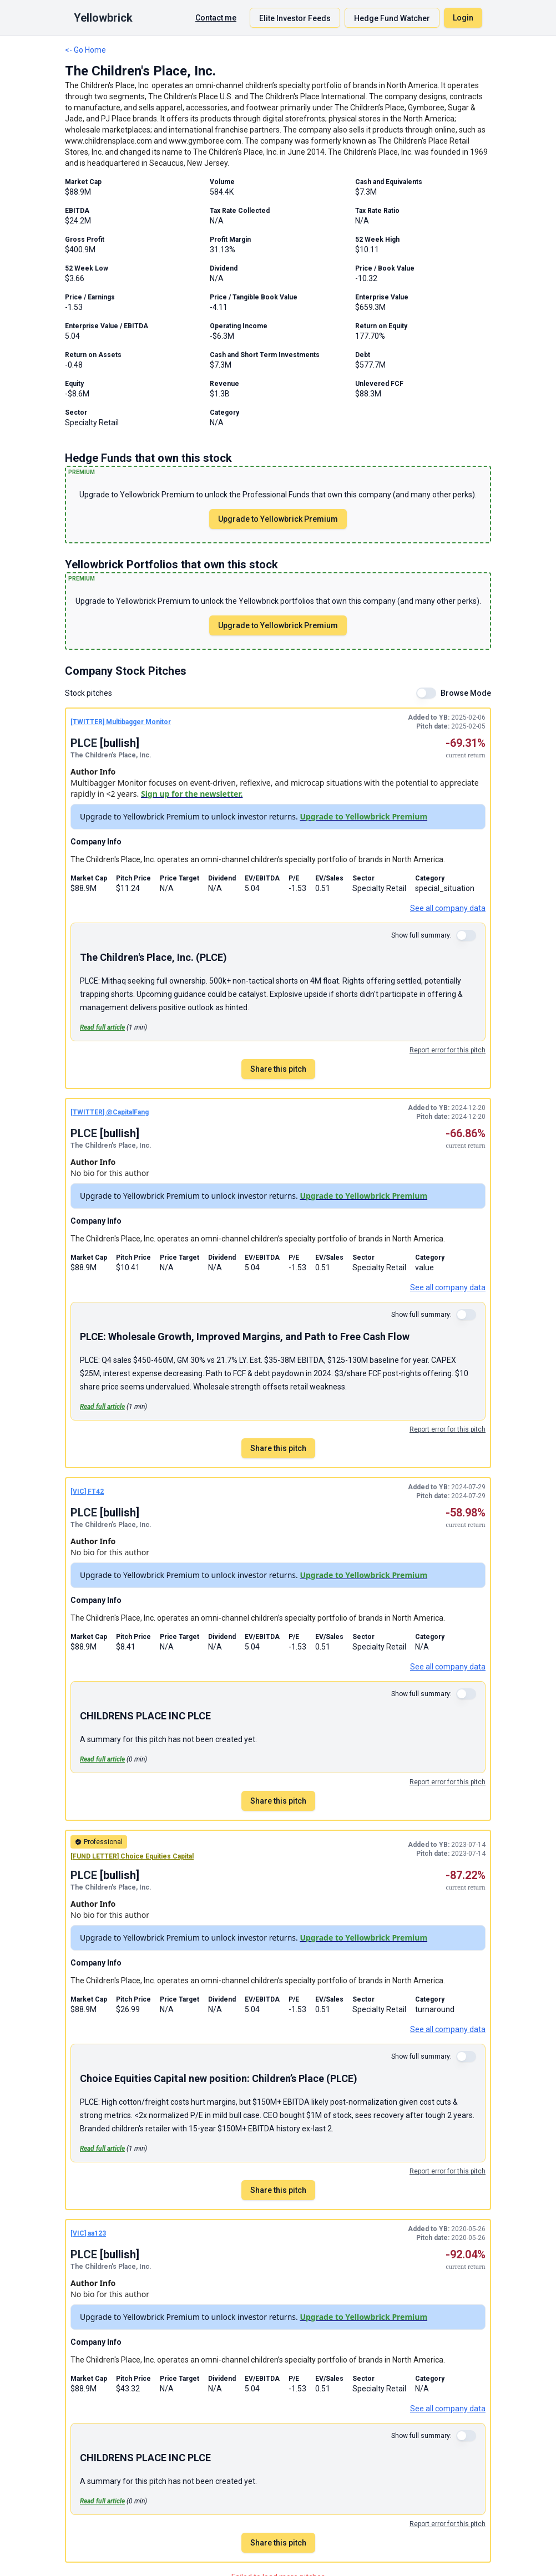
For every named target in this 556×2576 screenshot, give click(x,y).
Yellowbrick (103, 17)
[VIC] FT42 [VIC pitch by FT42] (87, 1491)
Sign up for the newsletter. (192, 793)
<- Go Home (85, 49)
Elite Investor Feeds (295, 18)
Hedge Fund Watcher (392, 18)
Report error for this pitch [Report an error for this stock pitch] (448, 1050)
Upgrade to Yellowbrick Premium (278, 519)
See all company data (448, 908)
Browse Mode (466, 693)
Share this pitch (278, 1069)
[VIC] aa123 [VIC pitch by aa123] (88, 2233)
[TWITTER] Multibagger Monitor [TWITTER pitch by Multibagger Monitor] (120, 722)
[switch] (426, 693)
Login (463, 17)
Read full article (102, 1027)
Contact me (215, 17)
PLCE (85, 743)
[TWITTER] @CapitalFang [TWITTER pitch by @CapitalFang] (109, 1112)
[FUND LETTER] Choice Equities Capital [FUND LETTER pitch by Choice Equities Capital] (132, 1856)
